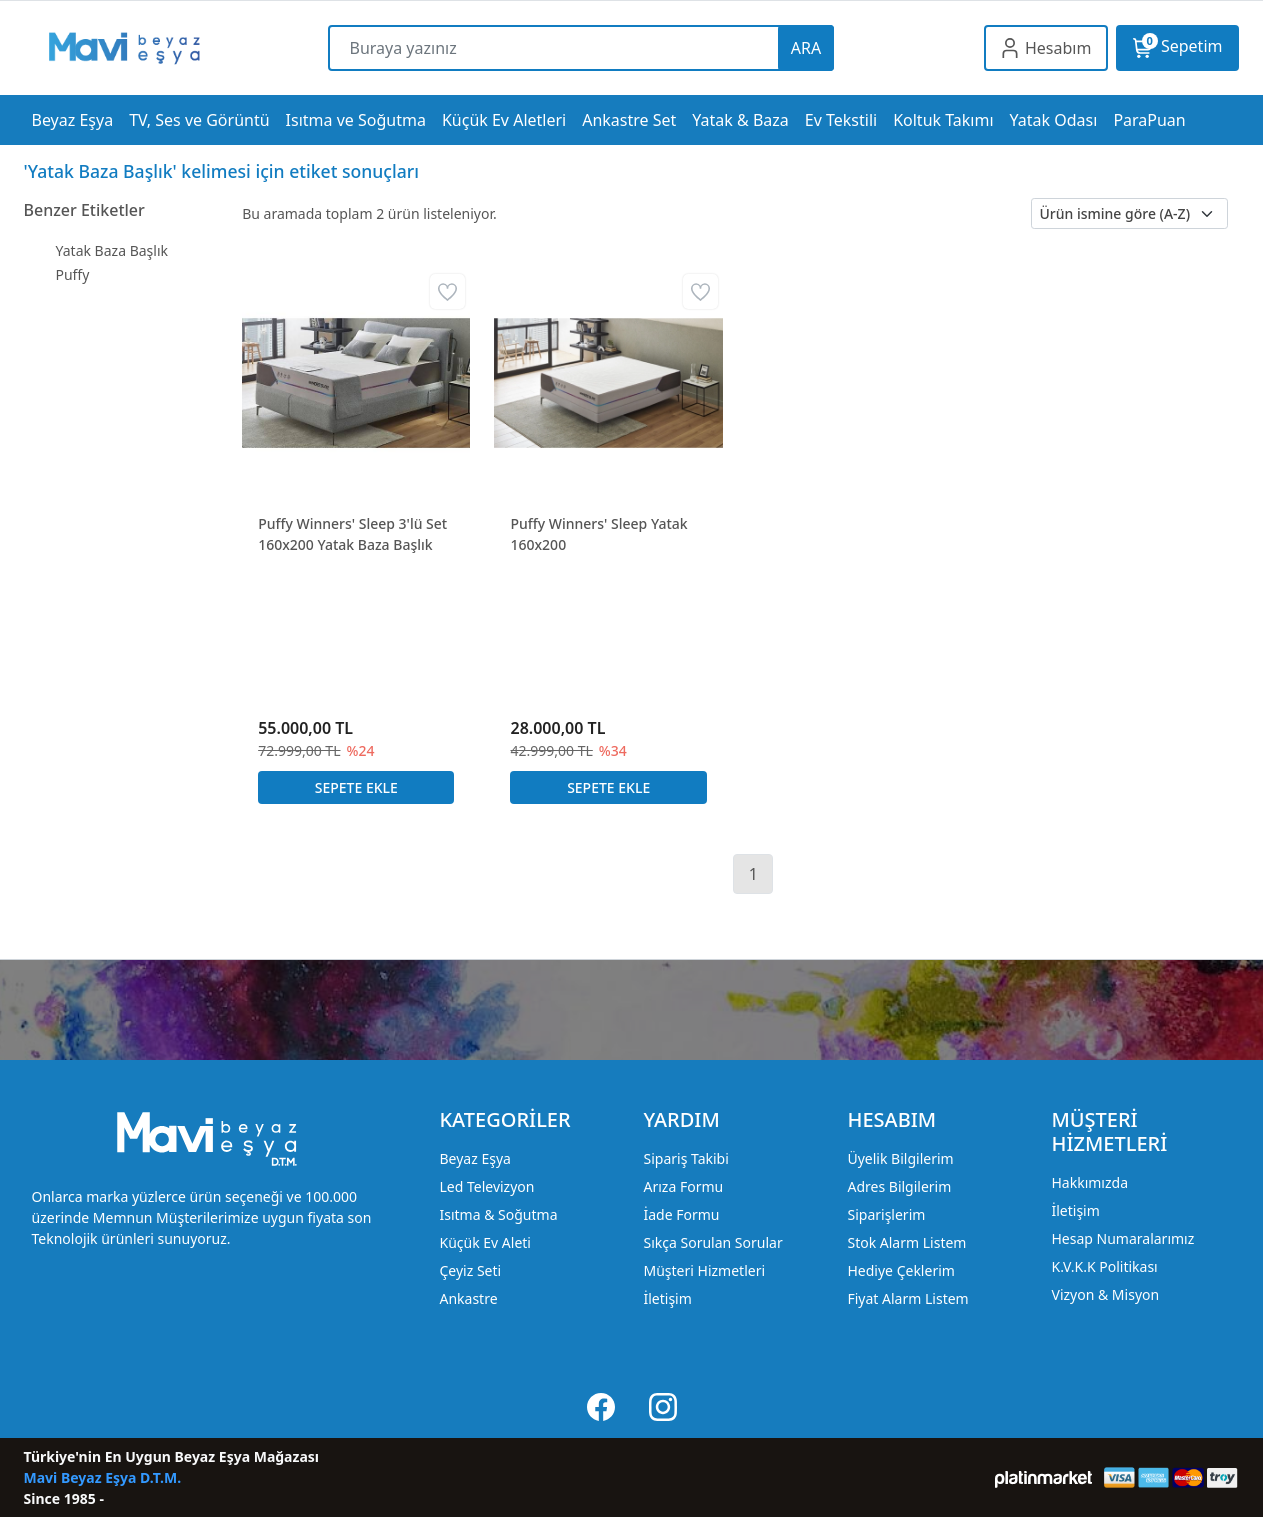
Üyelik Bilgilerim (900, 1158)
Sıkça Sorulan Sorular (712, 1242)
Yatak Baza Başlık (112, 250)
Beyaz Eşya (474, 1158)
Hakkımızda (1089, 1182)
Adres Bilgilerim (899, 1186)
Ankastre (468, 1298)
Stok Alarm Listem (906, 1242)
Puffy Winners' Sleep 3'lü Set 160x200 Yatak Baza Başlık (352, 534)
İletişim (667, 1298)
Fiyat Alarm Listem (907, 1298)
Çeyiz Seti (470, 1270)
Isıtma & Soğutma (498, 1214)
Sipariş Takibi (685, 1158)
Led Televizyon (486, 1186)
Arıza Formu (683, 1186)
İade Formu (681, 1214)
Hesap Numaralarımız (1122, 1238)
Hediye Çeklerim (900, 1270)
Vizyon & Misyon (1105, 1294)
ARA (806, 48)
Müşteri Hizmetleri (704, 1270)
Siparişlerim (886, 1214)
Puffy (73, 274)
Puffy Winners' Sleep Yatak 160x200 (598, 534)
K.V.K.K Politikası (1104, 1266)
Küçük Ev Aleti (484, 1242)
